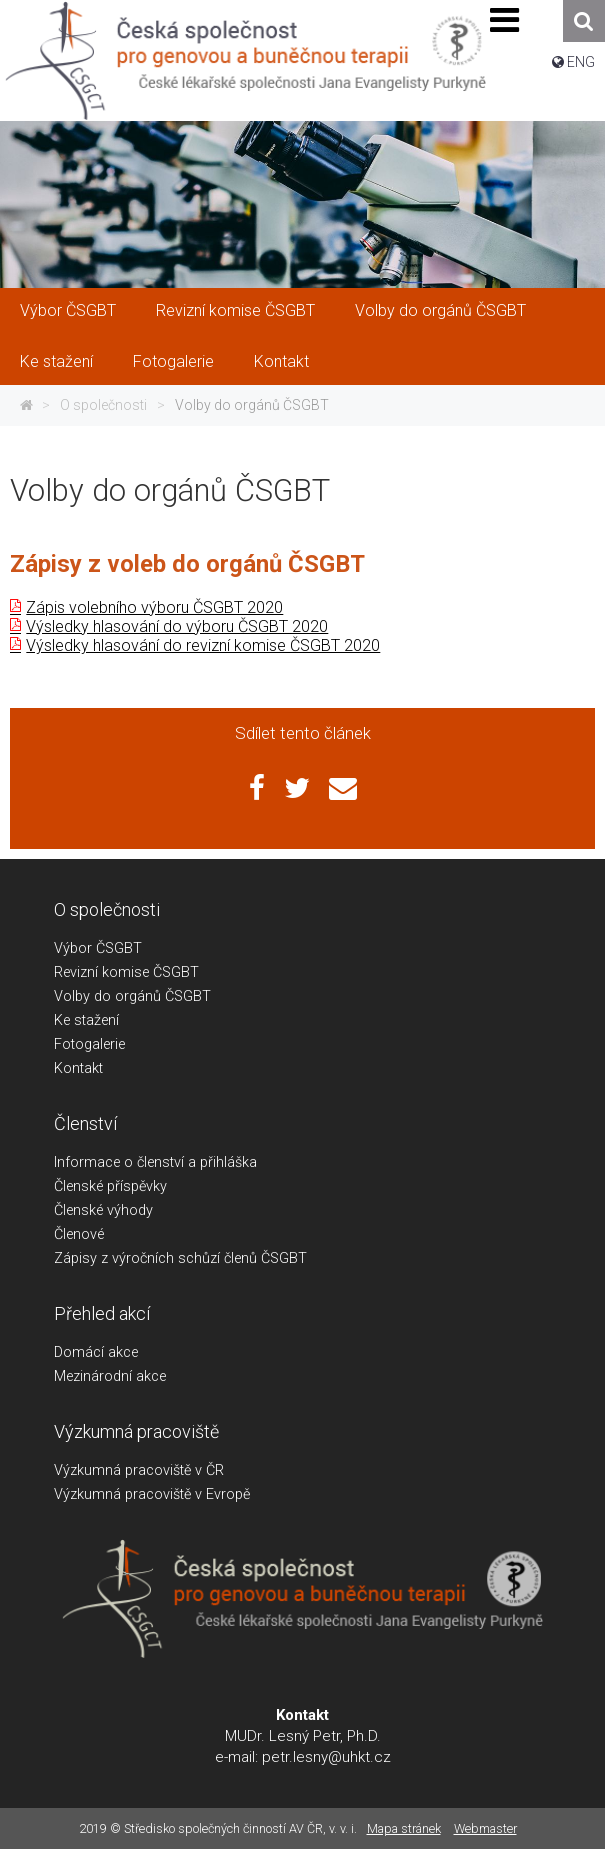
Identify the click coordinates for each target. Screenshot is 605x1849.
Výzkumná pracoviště (136, 1431)
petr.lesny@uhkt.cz (326, 1757)
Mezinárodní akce (110, 1376)
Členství (85, 1123)
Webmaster (485, 1828)
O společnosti (103, 405)
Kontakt (281, 361)
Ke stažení (56, 361)
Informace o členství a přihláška (155, 1162)
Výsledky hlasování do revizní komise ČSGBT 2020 (203, 645)
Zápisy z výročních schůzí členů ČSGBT (180, 1258)
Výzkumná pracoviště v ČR (139, 1470)
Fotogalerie (173, 361)
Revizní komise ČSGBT (235, 310)
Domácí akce (96, 1352)
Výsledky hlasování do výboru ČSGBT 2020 (177, 626)
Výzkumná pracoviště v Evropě (152, 1494)
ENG (581, 62)
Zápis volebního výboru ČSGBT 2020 (154, 607)
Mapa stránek (404, 1828)
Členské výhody (103, 1210)
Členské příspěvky (110, 1186)
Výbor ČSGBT (68, 310)
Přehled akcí (102, 1313)
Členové (79, 1234)
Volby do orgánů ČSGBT (440, 310)
